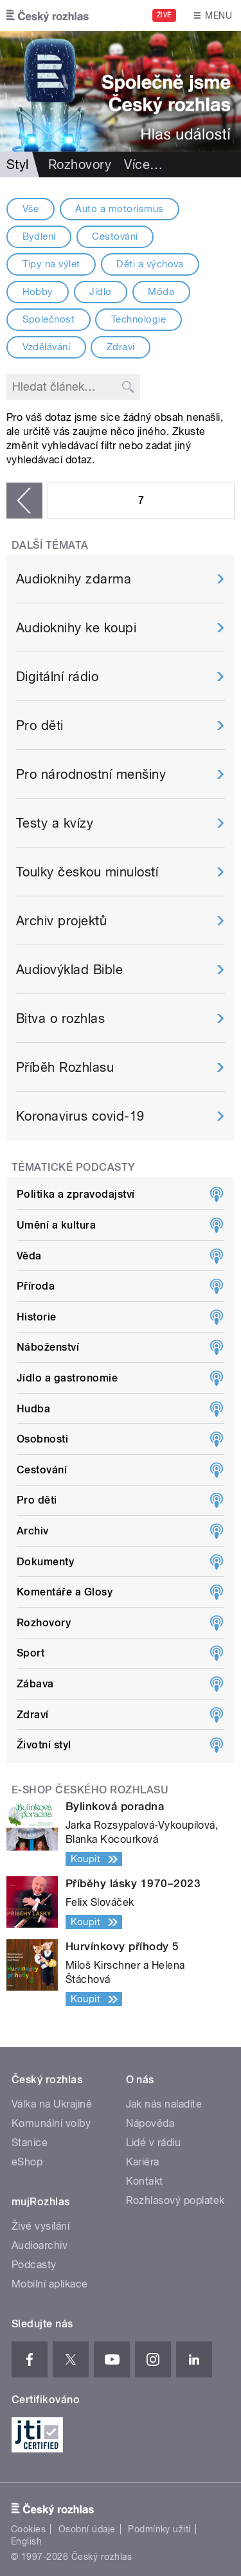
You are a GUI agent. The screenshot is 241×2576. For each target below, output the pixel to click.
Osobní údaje (87, 2529)
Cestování (115, 236)
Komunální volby (51, 2123)
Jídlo (100, 292)
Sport (30, 1653)
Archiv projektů (61, 920)
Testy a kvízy (54, 823)
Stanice (30, 2142)
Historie (37, 1317)
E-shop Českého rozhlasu (90, 1790)
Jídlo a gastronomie (67, 1378)
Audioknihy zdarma (73, 579)
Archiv (33, 1531)
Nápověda (150, 2123)
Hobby (37, 292)
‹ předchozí (24, 501)
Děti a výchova (150, 264)
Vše (30, 209)
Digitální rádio (57, 676)
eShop (27, 2162)
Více (143, 164)
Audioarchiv (39, 2245)
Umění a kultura (56, 1225)
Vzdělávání (46, 347)
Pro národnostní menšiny (91, 774)
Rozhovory (79, 164)
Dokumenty (45, 1562)
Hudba (33, 1409)
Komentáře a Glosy (64, 1592)
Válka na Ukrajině (52, 2104)
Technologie (138, 319)
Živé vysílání (40, 2226)
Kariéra (142, 2162)
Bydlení (39, 236)
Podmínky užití (159, 2529)
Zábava (35, 1684)
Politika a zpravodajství (76, 1194)
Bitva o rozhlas (60, 1018)
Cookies (28, 2529)
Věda (29, 1256)
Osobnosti (42, 1439)
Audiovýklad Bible (69, 969)
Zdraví (121, 347)
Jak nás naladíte (164, 2104)
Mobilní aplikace (50, 2284)
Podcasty (34, 2265)
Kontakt (144, 2181)
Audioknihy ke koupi (76, 627)
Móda (161, 292)
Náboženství (48, 1347)
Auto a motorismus (119, 209)
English (26, 2541)
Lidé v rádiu (153, 2142)
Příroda (36, 1286)
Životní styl (44, 1745)
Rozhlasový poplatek (175, 2200)
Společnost (48, 319)
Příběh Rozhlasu (65, 1067)
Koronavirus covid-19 (80, 1116)
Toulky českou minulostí (87, 872)
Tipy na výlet (51, 264)
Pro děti (40, 725)
